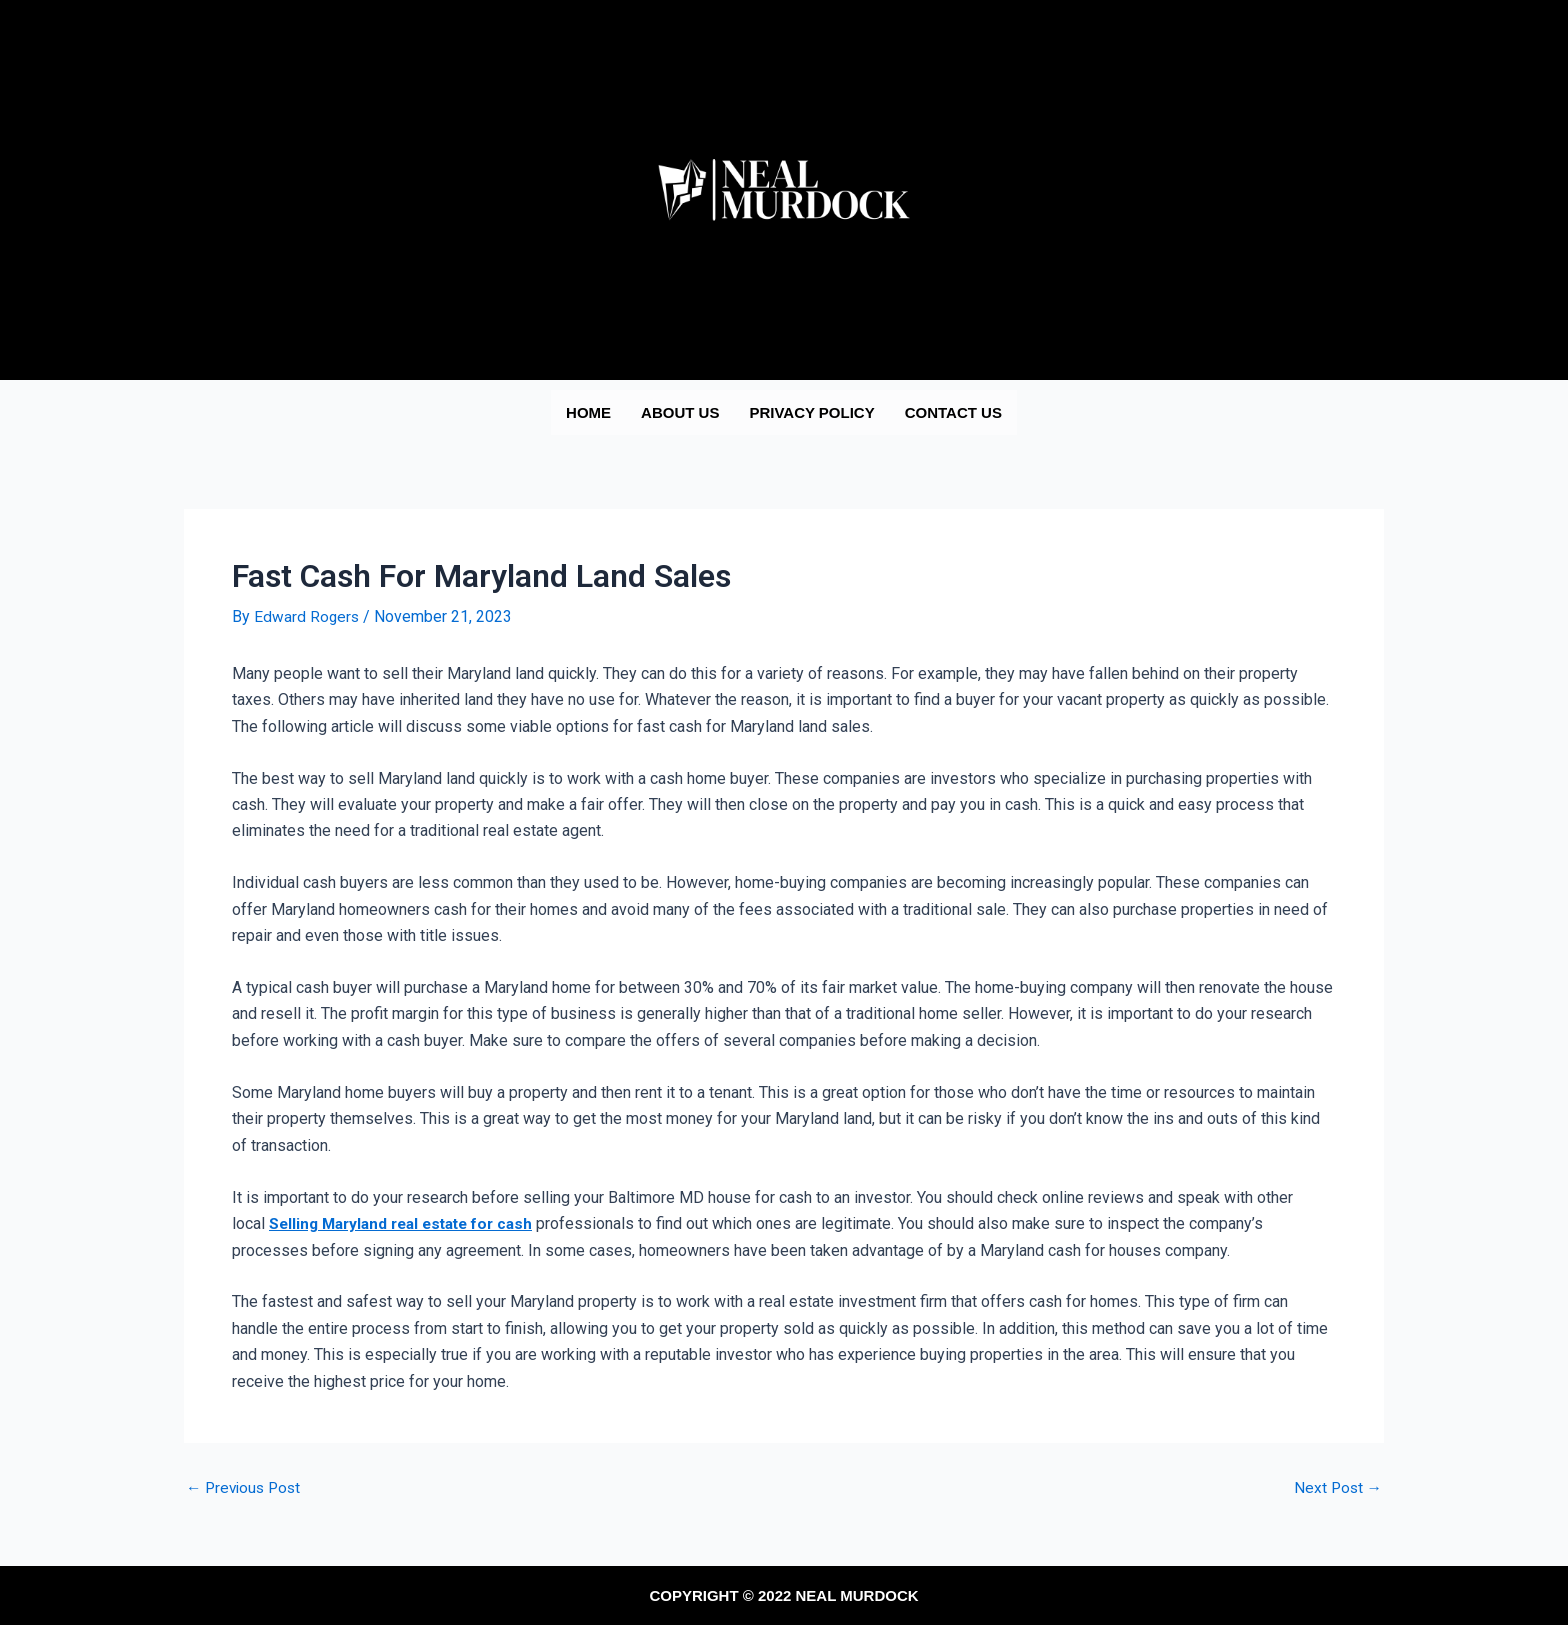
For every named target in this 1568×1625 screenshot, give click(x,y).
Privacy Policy (811, 412)
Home (588, 412)
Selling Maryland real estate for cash (409, 1223)
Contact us (953, 412)
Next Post (1336, 1488)
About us (680, 412)
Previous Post (246, 1488)
